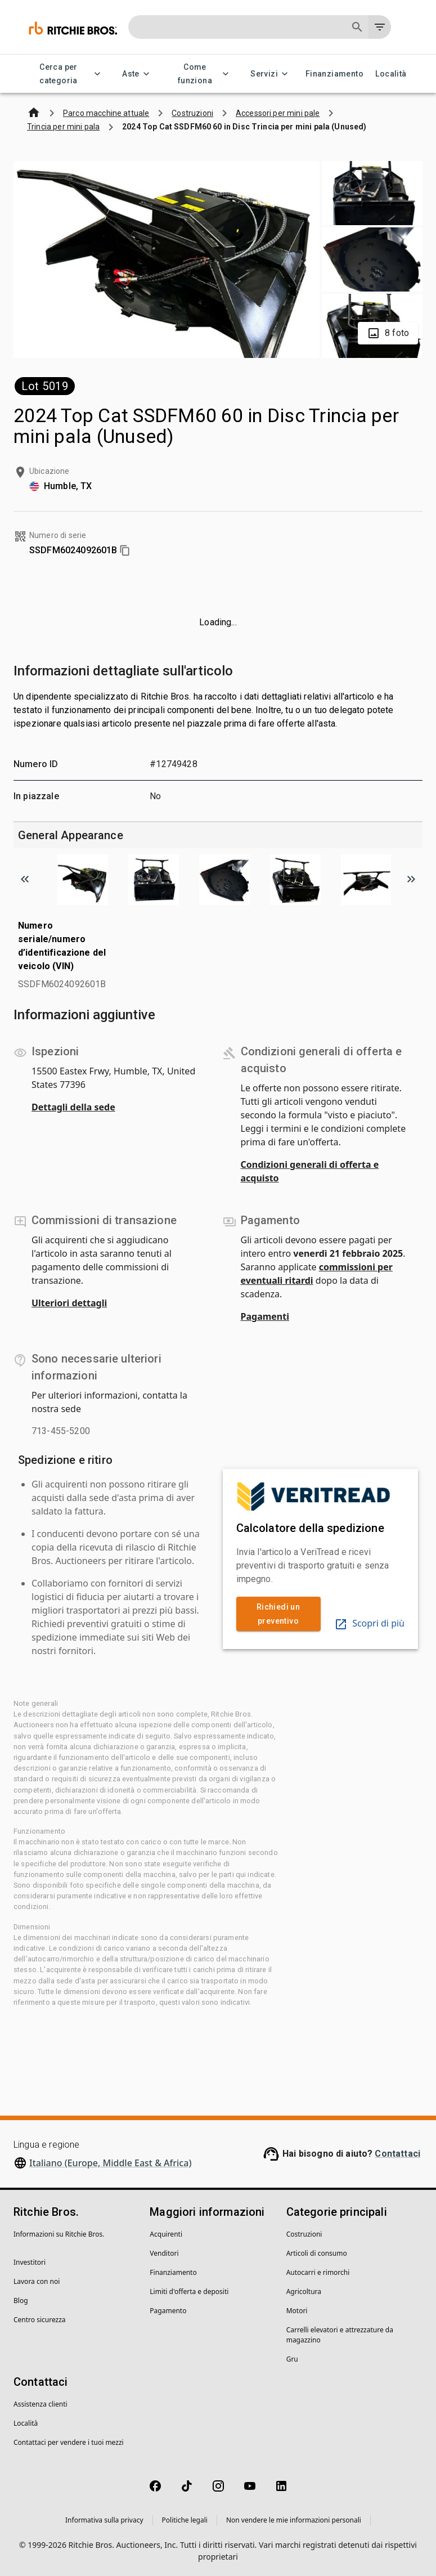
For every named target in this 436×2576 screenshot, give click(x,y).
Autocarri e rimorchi (318, 2272)
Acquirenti (166, 2234)
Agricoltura (303, 2291)
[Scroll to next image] (411, 879)
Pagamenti (265, 1316)
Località (391, 74)
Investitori (30, 2262)
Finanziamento (334, 74)
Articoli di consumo (316, 2253)
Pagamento (168, 2310)
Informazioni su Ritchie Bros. (59, 2234)
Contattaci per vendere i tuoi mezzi (69, 2442)
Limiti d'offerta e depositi (189, 2291)
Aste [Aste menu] (138, 74)
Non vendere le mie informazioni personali (293, 2520)
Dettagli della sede (73, 1107)
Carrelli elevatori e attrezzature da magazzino (339, 2335)
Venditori (164, 2253)
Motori (297, 2310)
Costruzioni (304, 2234)
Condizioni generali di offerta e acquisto (310, 1171)
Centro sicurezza (40, 2319)
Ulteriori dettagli (69, 1303)
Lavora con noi (37, 2281)
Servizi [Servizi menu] (271, 74)
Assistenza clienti (41, 2404)
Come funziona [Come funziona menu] (202, 74)
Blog (21, 2300)
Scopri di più (369, 1623)
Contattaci (397, 2153)
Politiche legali (185, 2520)
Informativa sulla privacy (104, 2520)
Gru (292, 2359)
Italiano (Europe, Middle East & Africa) (110, 2163)
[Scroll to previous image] (25, 879)
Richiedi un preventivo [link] (278, 1614)
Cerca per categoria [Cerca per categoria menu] (65, 74)
